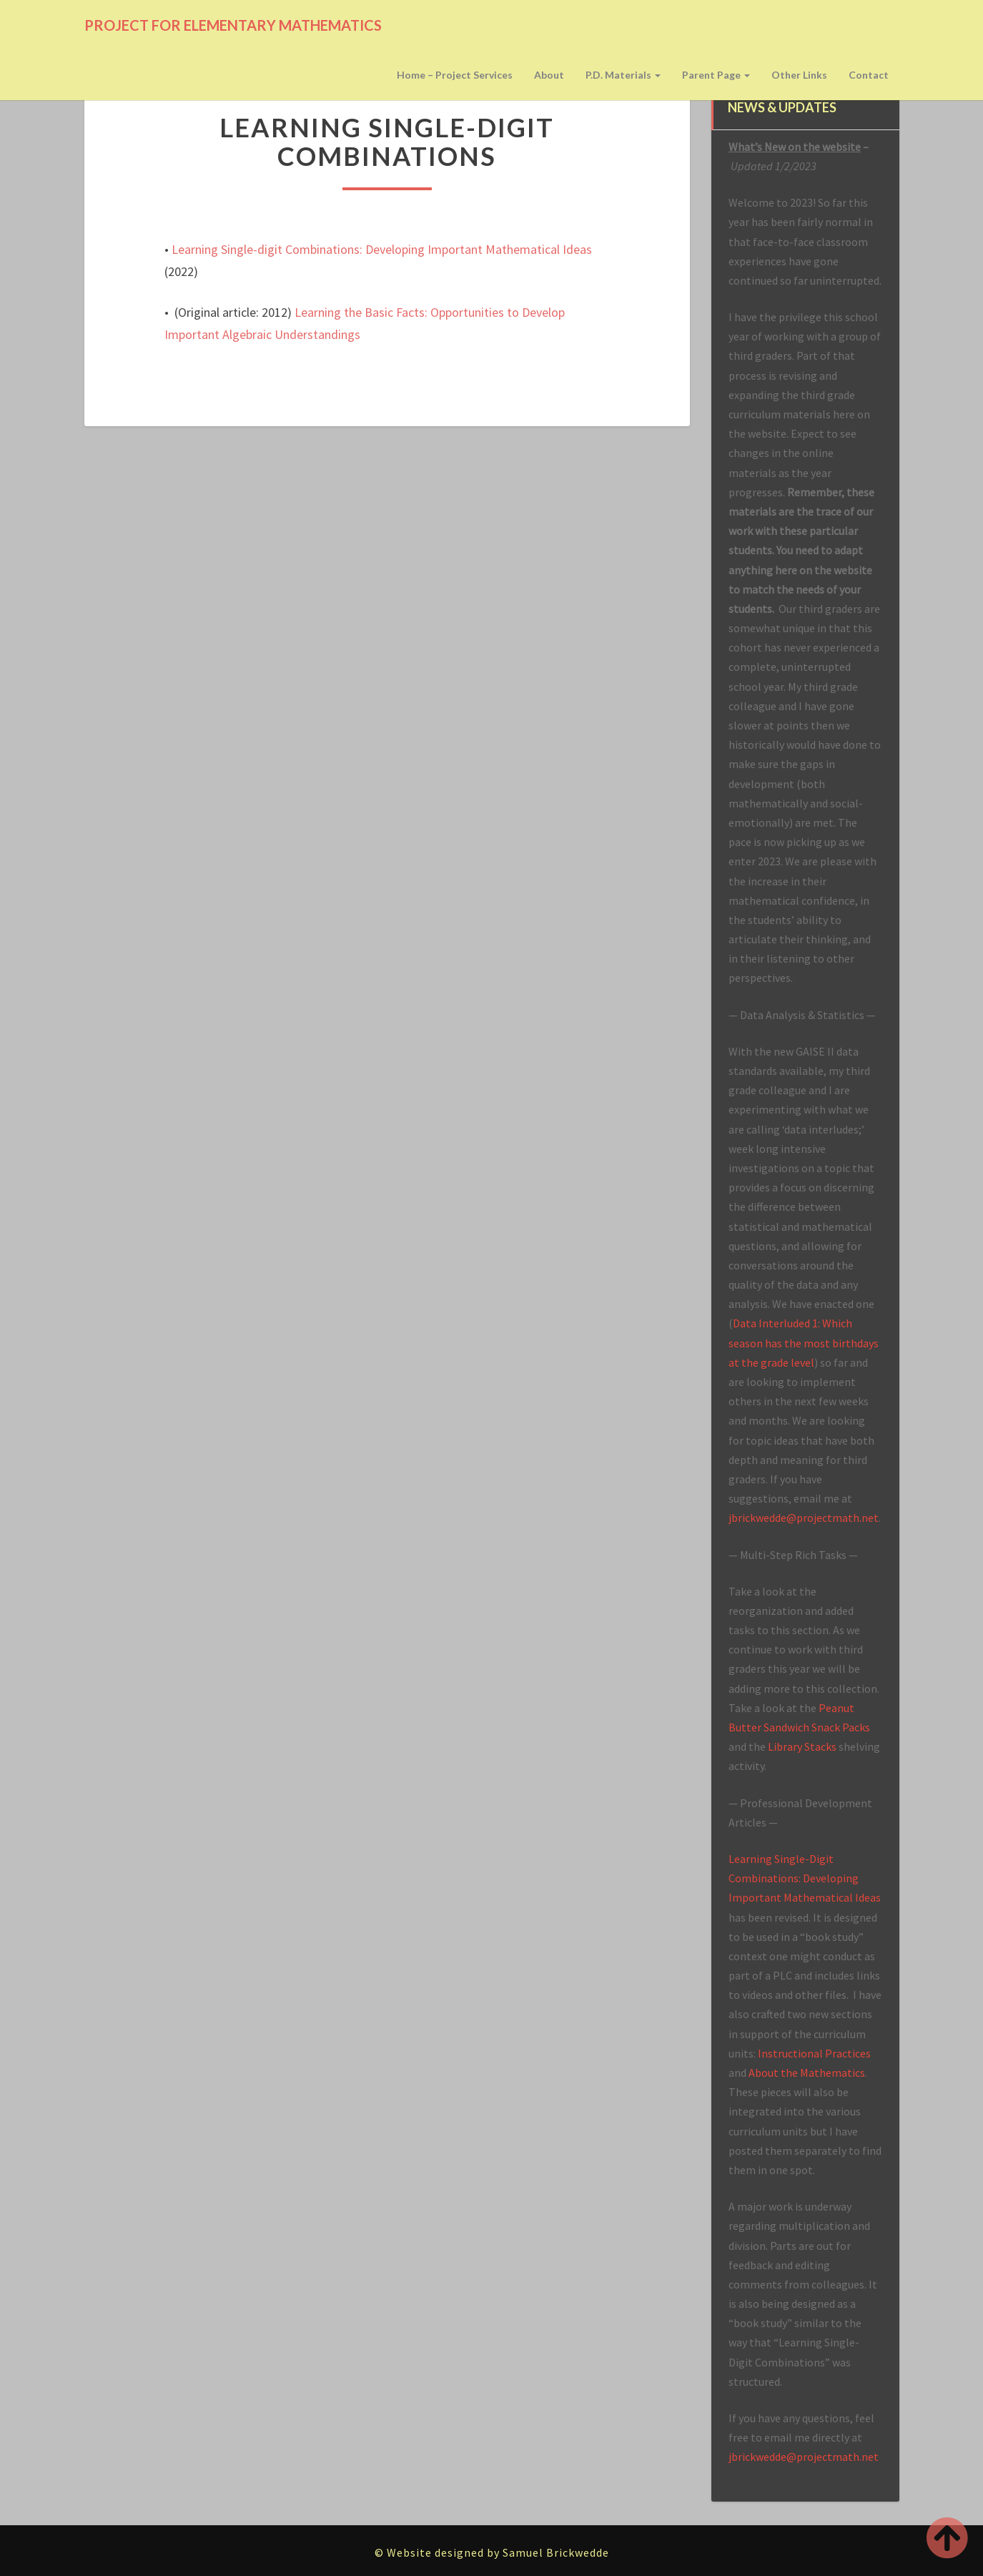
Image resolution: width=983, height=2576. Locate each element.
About (549, 75)
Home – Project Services (455, 75)
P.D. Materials (623, 75)
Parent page (716, 75)
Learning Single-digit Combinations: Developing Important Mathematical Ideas (382, 249)
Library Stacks (802, 1746)
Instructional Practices (814, 2053)
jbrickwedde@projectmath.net (803, 1517)
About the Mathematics (807, 2072)
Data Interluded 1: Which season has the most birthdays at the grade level (803, 1342)
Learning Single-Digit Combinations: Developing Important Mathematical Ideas (804, 1878)
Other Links (799, 75)
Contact (869, 75)
